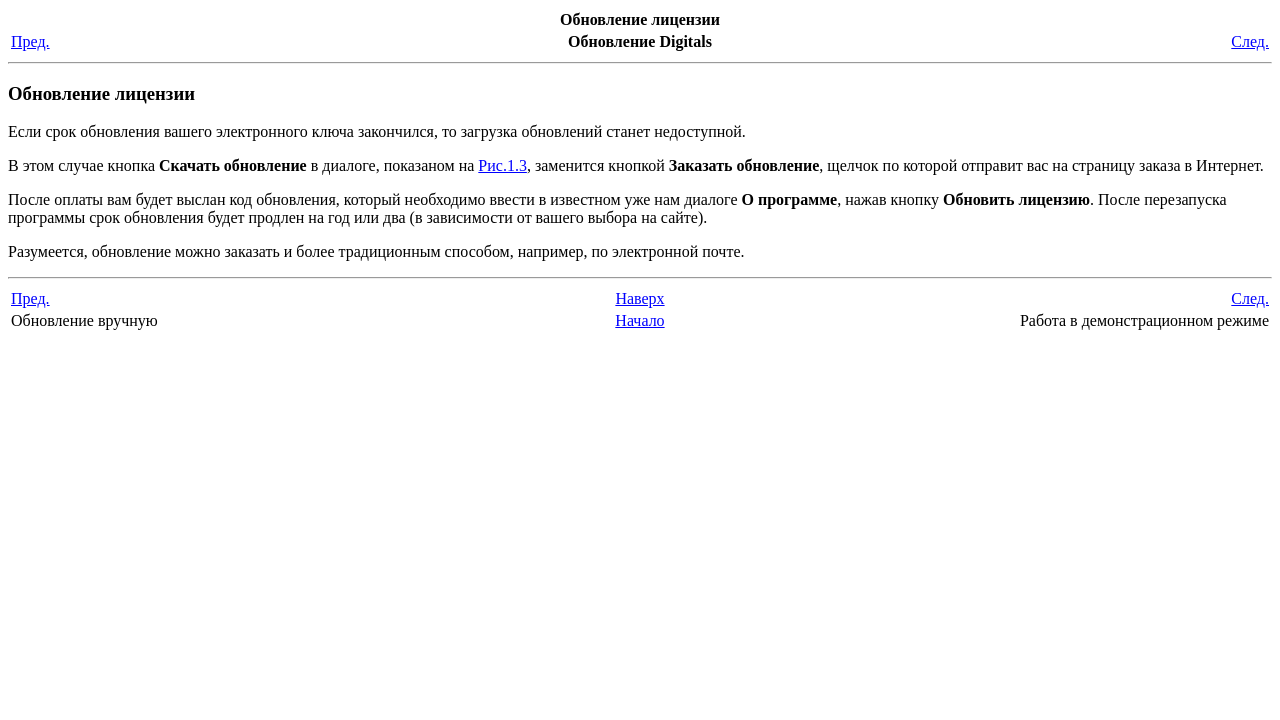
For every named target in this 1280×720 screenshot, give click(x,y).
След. (1250, 41)
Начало (639, 320)
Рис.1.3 (502, 165)
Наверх (639, 298)
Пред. (30, 41)
